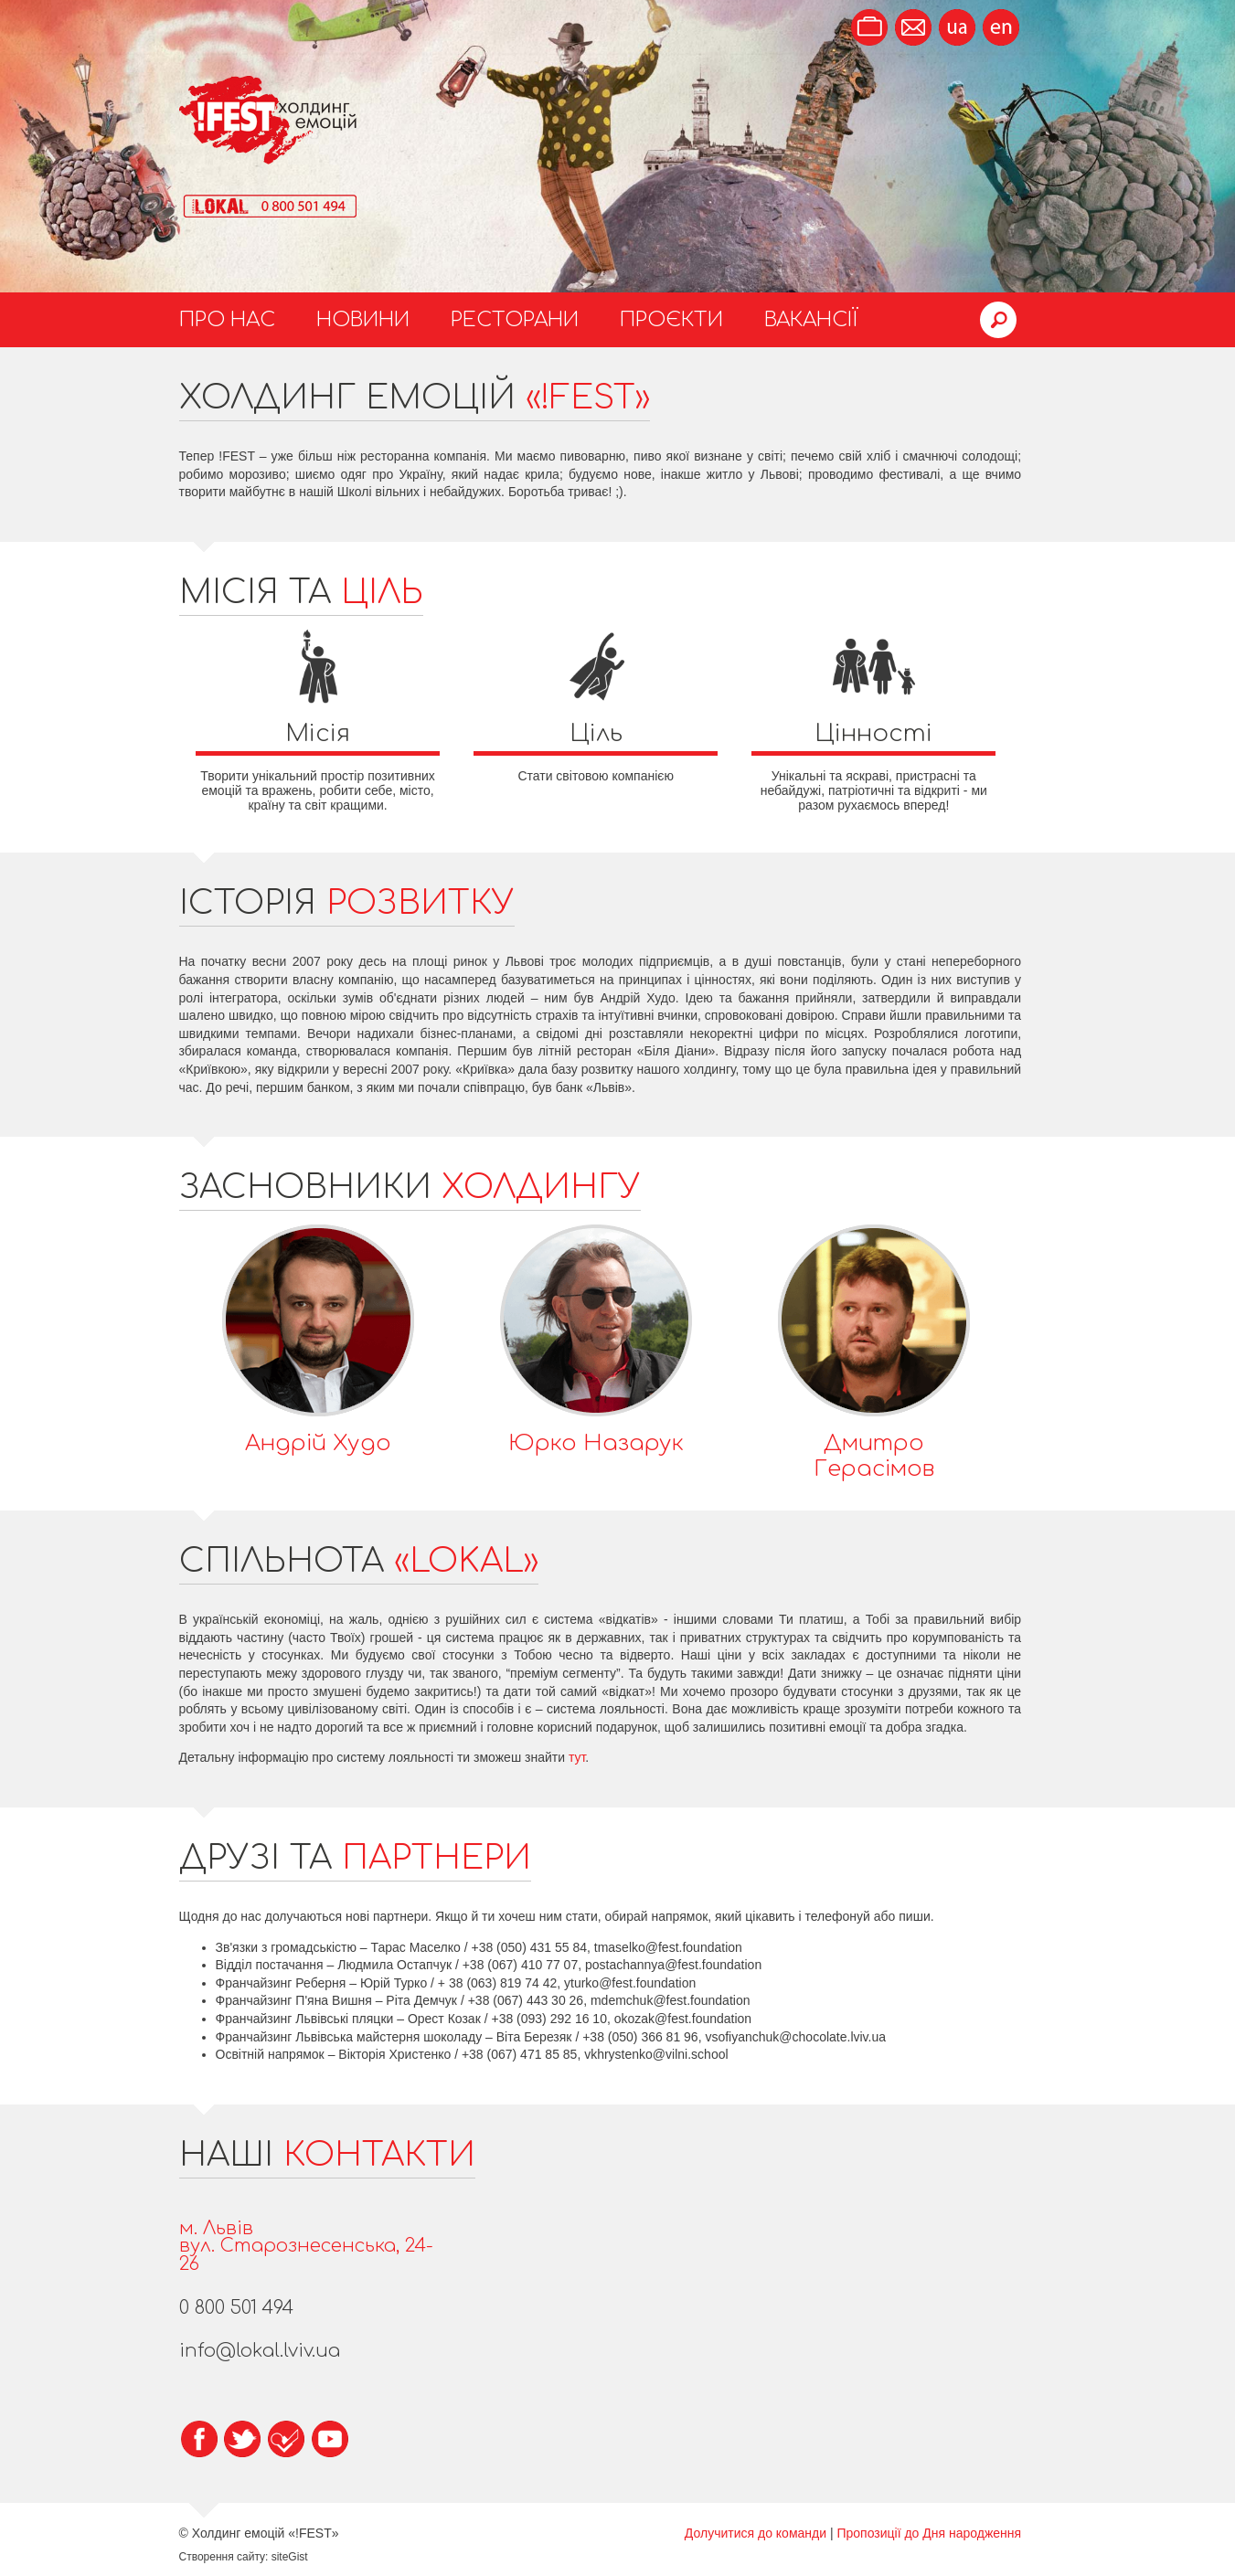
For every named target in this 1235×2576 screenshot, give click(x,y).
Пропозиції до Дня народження (928, 2533)
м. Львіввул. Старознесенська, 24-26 (306, 2246)
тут (577, 1757)
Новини (363, 320)
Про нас (227, 320)
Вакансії (811, 320)
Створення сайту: (224, 2556)
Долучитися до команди (755, 2533)
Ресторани (515, 320)
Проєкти (671, 320)
